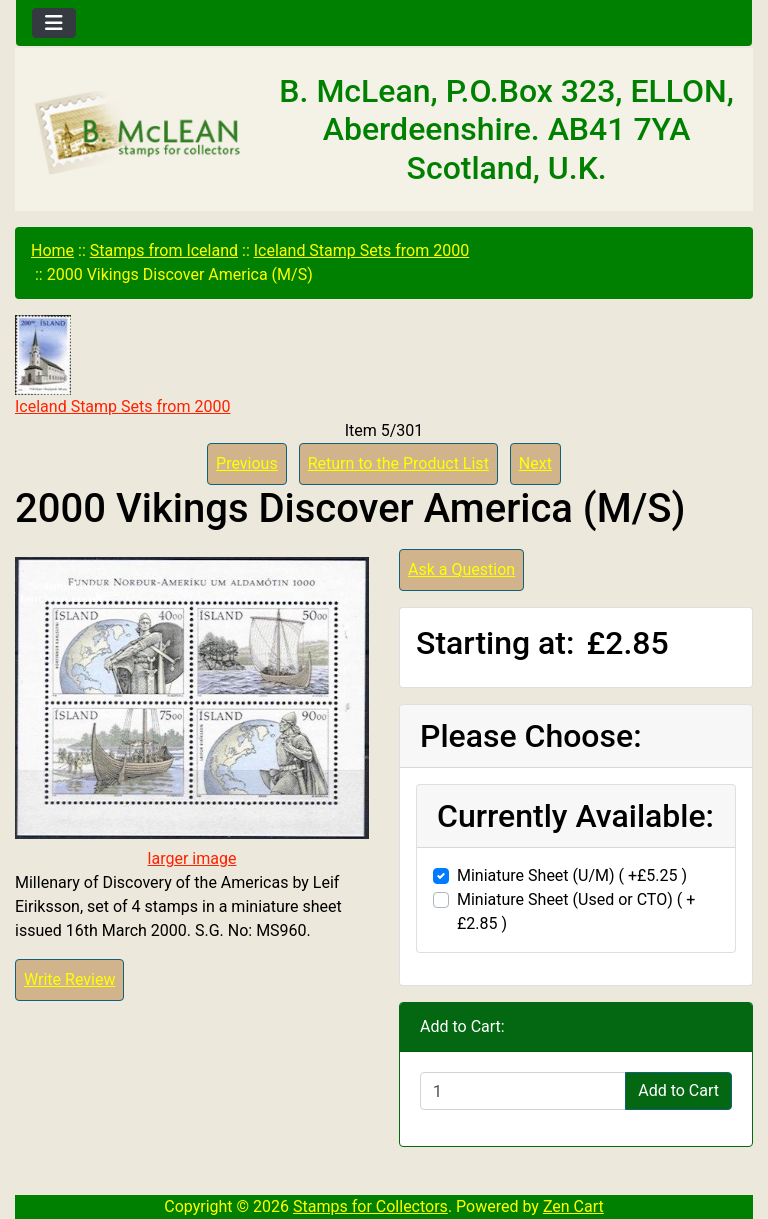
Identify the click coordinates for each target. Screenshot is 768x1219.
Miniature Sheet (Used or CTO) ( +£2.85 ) (576, 911)
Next (535, 463)
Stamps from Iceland (164, 250)
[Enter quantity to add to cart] (523, 1091)
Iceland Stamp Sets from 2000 (361, 250)
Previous (247, 463)
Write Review (69, 979)
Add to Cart (678, 1090)
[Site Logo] (138, 133)
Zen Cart (573, 1206)
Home (52, 250)
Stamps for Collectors (370, 1206)
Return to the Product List (398, 463)
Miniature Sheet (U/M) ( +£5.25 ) (572, 875)
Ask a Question (461, 569)
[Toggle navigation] (54, 23)
